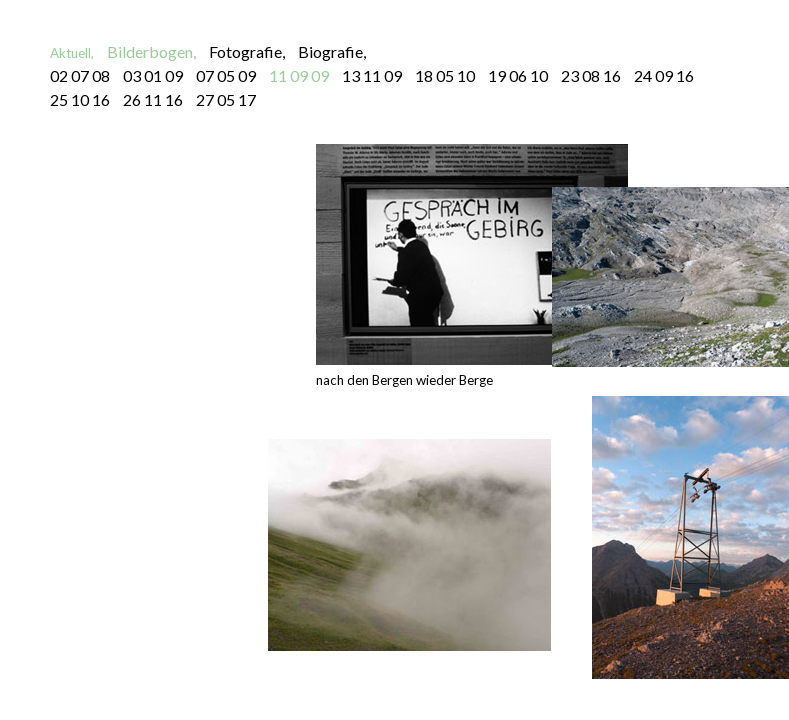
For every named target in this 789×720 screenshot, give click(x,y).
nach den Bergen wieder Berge (472, 266)
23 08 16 (591, 75)
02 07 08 (80, 75)
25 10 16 (80, 99)
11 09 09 (299, 75)
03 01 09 (153, 75)
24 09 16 (664, 75)
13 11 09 (372, 75)
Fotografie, (247, 51)
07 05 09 (226, 75)
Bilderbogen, (151, 51)
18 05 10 (445, 75)
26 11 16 (153, 99)
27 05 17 (226, 99)
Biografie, (332, 51)
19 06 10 (518, 75)
